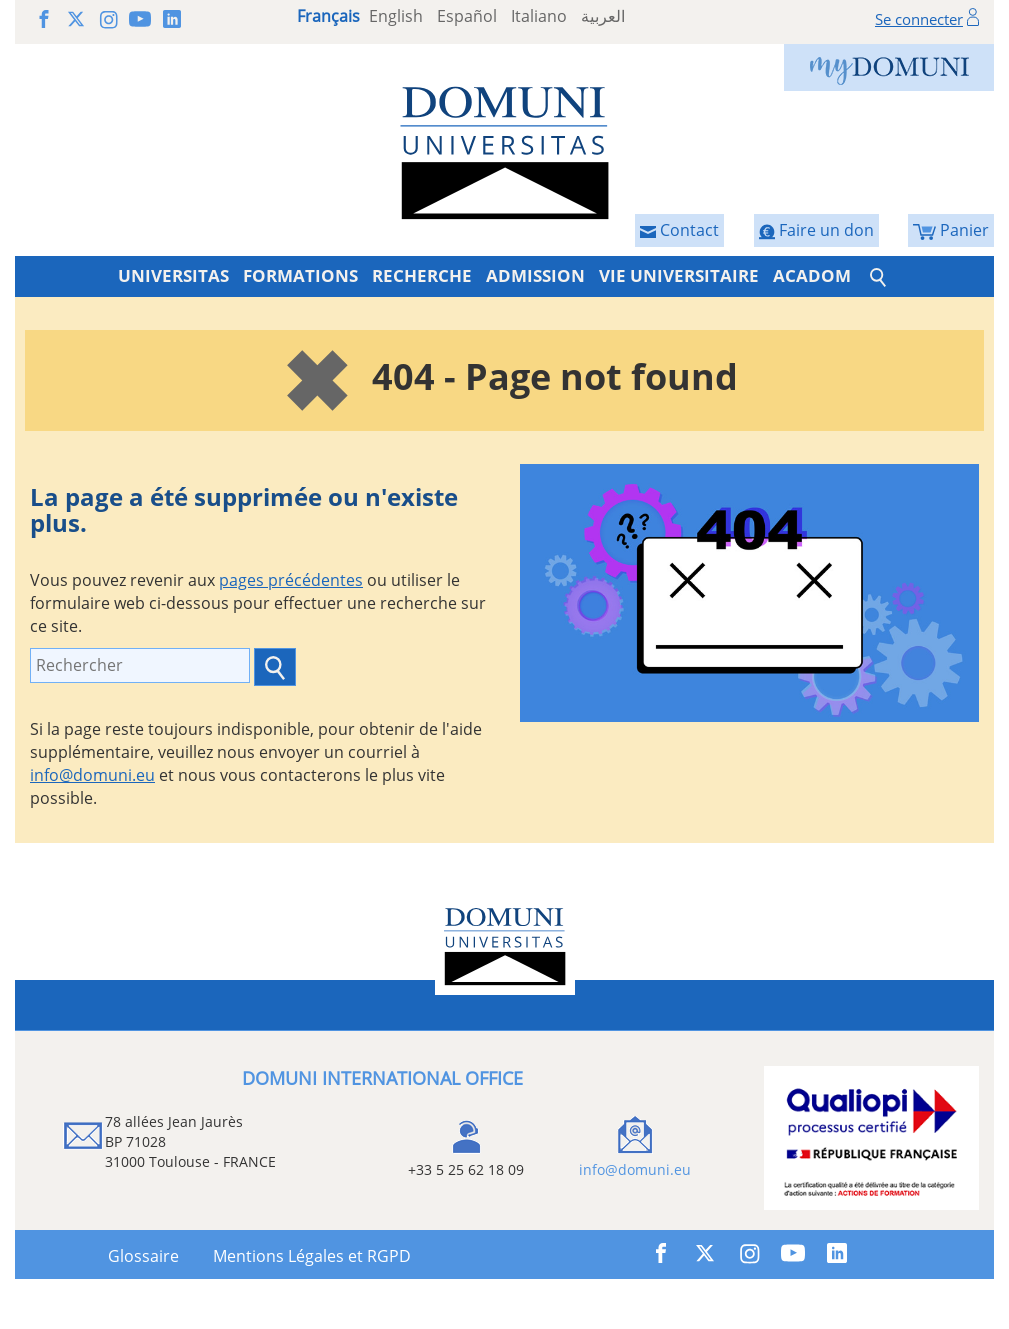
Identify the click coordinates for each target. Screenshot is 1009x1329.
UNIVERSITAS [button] (173, 275)
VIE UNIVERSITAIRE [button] (679, 275)
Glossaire (143, 1256)
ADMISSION (535, 275)
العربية (603, 16)
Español (467, 16)
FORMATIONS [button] (300, 275)
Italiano (539, 16)
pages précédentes (291, 580)
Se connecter (919, 19)
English (396, 16)
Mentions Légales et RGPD (312, 1256)
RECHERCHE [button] (422, 275)
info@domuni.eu (92, 775)
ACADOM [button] (812, 275)
